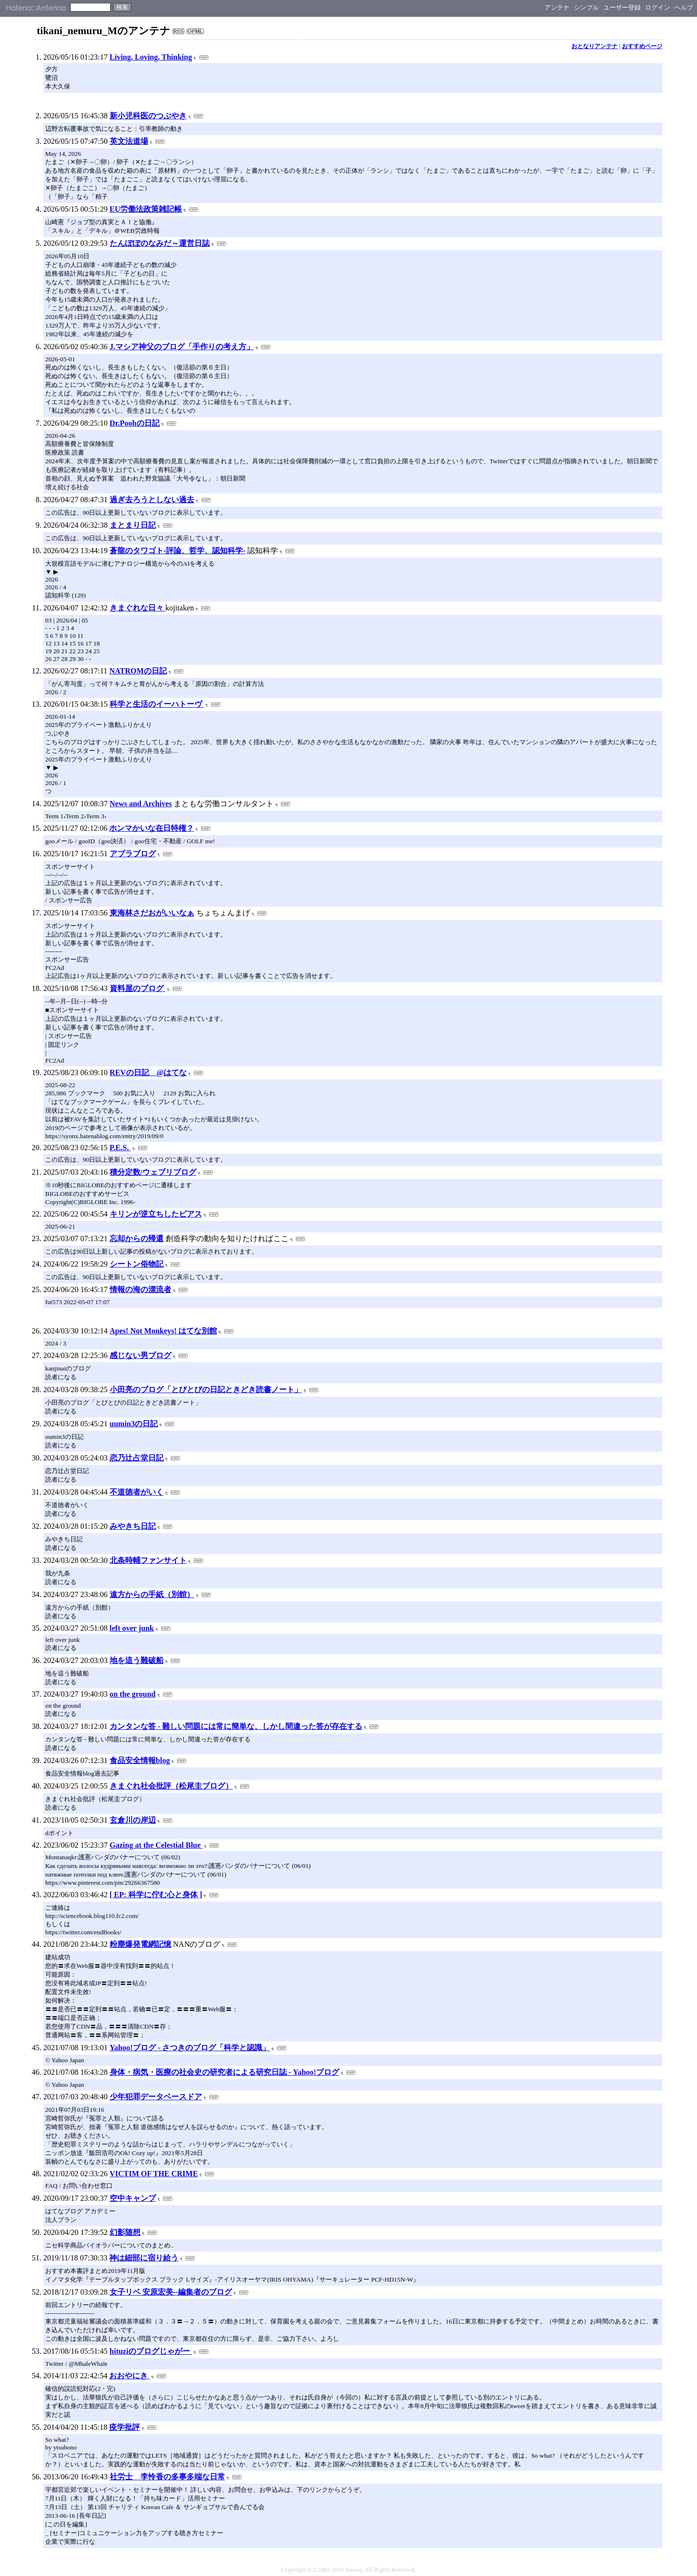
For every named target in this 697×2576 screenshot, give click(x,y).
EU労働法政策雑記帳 (146, 209)
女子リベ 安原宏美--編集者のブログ (171, 2292)
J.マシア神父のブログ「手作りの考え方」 (182, 347)
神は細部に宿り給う (143, 2258)
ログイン (657, 7)
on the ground (133, 1694)
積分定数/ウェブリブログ (153, 1172)
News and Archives (141, 803)
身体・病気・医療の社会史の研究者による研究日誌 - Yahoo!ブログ (224, 2072)
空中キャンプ (133, 2198)
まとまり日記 (133, 525)
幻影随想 (125, 2232)
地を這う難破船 (137, 1660)
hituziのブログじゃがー (151, 2351)
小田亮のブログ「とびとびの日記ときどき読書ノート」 (206, 1389)
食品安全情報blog (140, 1760)
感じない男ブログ (140, 1355)
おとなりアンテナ (594, 46)
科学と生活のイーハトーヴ (157, 704)
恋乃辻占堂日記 (137, 1458)
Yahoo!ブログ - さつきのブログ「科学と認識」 (190, 2047)
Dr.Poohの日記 (135, 423)
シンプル (586, 7)
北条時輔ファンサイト (148, 1560)
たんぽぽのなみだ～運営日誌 (160, 243)
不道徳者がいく (137, 1492)
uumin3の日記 (134, 1424)
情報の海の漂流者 (140, 1289)
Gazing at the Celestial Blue (156, 1845)
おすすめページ (642, 46)
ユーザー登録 (622, 7)
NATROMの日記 (138, 671)
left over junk (132, 1628)
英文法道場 (129, 141)
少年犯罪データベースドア (156, 2097)
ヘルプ (683, 7)
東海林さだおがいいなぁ (152, 913)
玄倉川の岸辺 (133, 1820)
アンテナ (557, 7)
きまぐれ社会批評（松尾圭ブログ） (171, 1786)
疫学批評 (124, 2427)
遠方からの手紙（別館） (152, 1594)
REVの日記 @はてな (148, 1072)
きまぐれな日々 (137, 608)
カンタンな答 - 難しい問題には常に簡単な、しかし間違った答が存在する (236, 1726)
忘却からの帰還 (137, 1238)
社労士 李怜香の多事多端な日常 (167, 2477)
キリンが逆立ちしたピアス (156, 1214)
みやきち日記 (133, 1526)
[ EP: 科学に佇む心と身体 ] (156, 1895)
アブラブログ (133, 854)
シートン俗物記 (137, 1264)
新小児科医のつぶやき (148, 116)
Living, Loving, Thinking (151, 57)
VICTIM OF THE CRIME (154, 2174)
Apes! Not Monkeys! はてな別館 (163, 1331)
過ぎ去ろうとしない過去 (152, 499)
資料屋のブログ (137, 988)
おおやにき (129, 2376)
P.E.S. (120, 1147)
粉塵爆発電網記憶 (140, 1944)
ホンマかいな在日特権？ (151, 828)
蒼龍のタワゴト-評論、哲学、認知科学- (178, 550)
